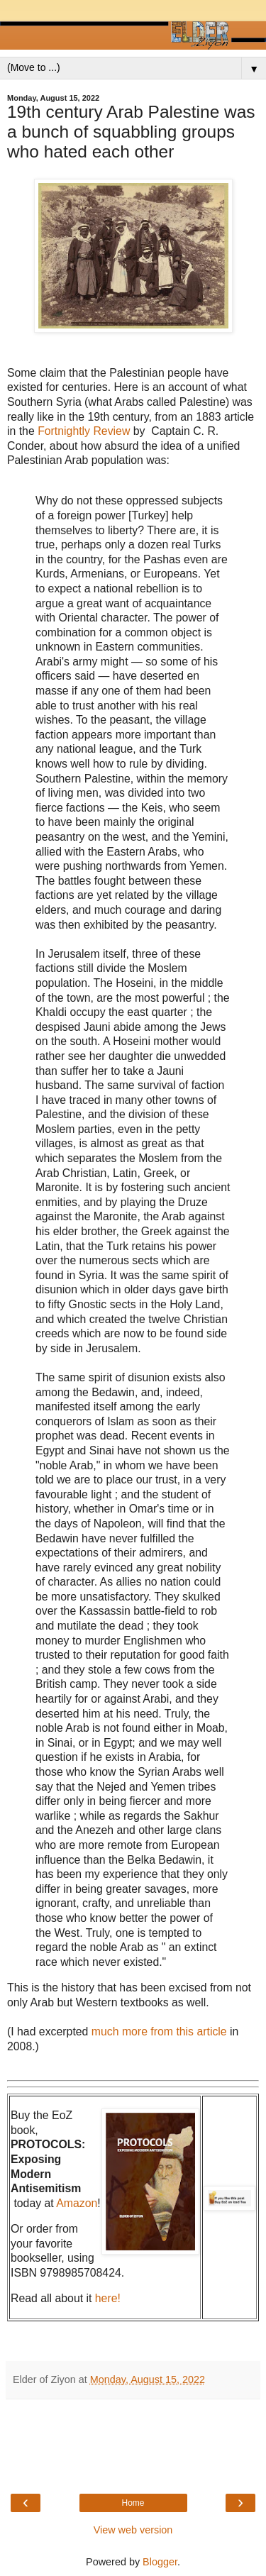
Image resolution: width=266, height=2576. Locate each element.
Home (132, 2503)
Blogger (160, 2561)
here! (108, 2298)
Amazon (76, 2203)
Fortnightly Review (84, 431)
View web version (133, 2530)
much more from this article (159, 2031)
